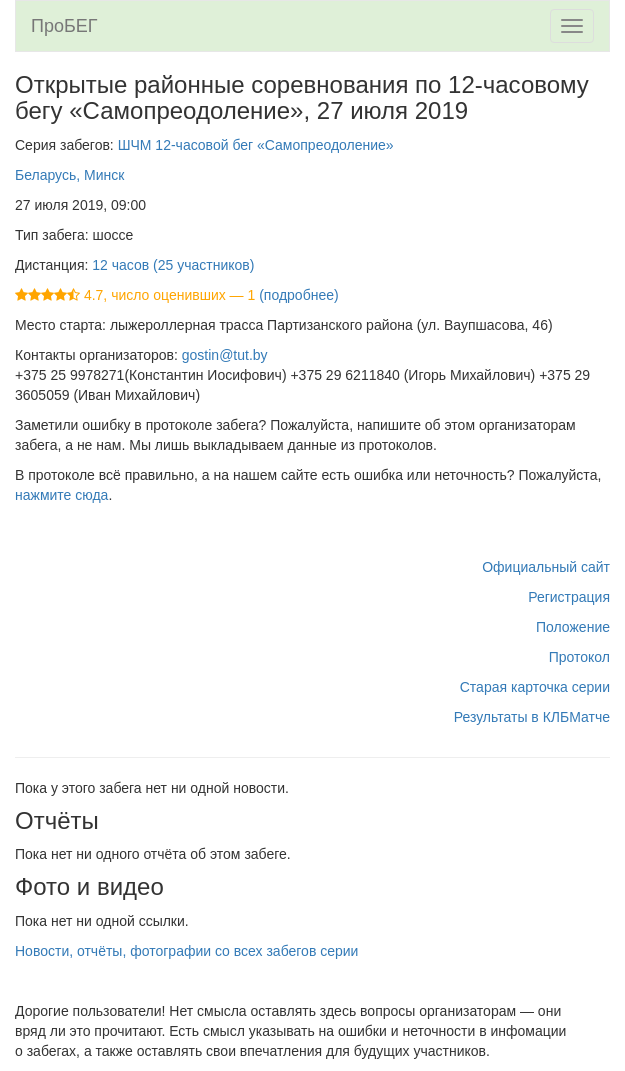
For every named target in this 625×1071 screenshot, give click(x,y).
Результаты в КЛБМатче (532, 717)
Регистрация (569, 597)
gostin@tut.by (225, 355)
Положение (573, 627)
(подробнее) (298, 295)
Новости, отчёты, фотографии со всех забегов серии (186, 951)
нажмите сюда (61, 495)
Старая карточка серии (535, 687)
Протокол (579, 657)
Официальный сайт (546, 567)
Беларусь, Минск (69, 175)
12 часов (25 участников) (173, 265)
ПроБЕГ (64, 26)
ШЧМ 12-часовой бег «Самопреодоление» (256, 145)
